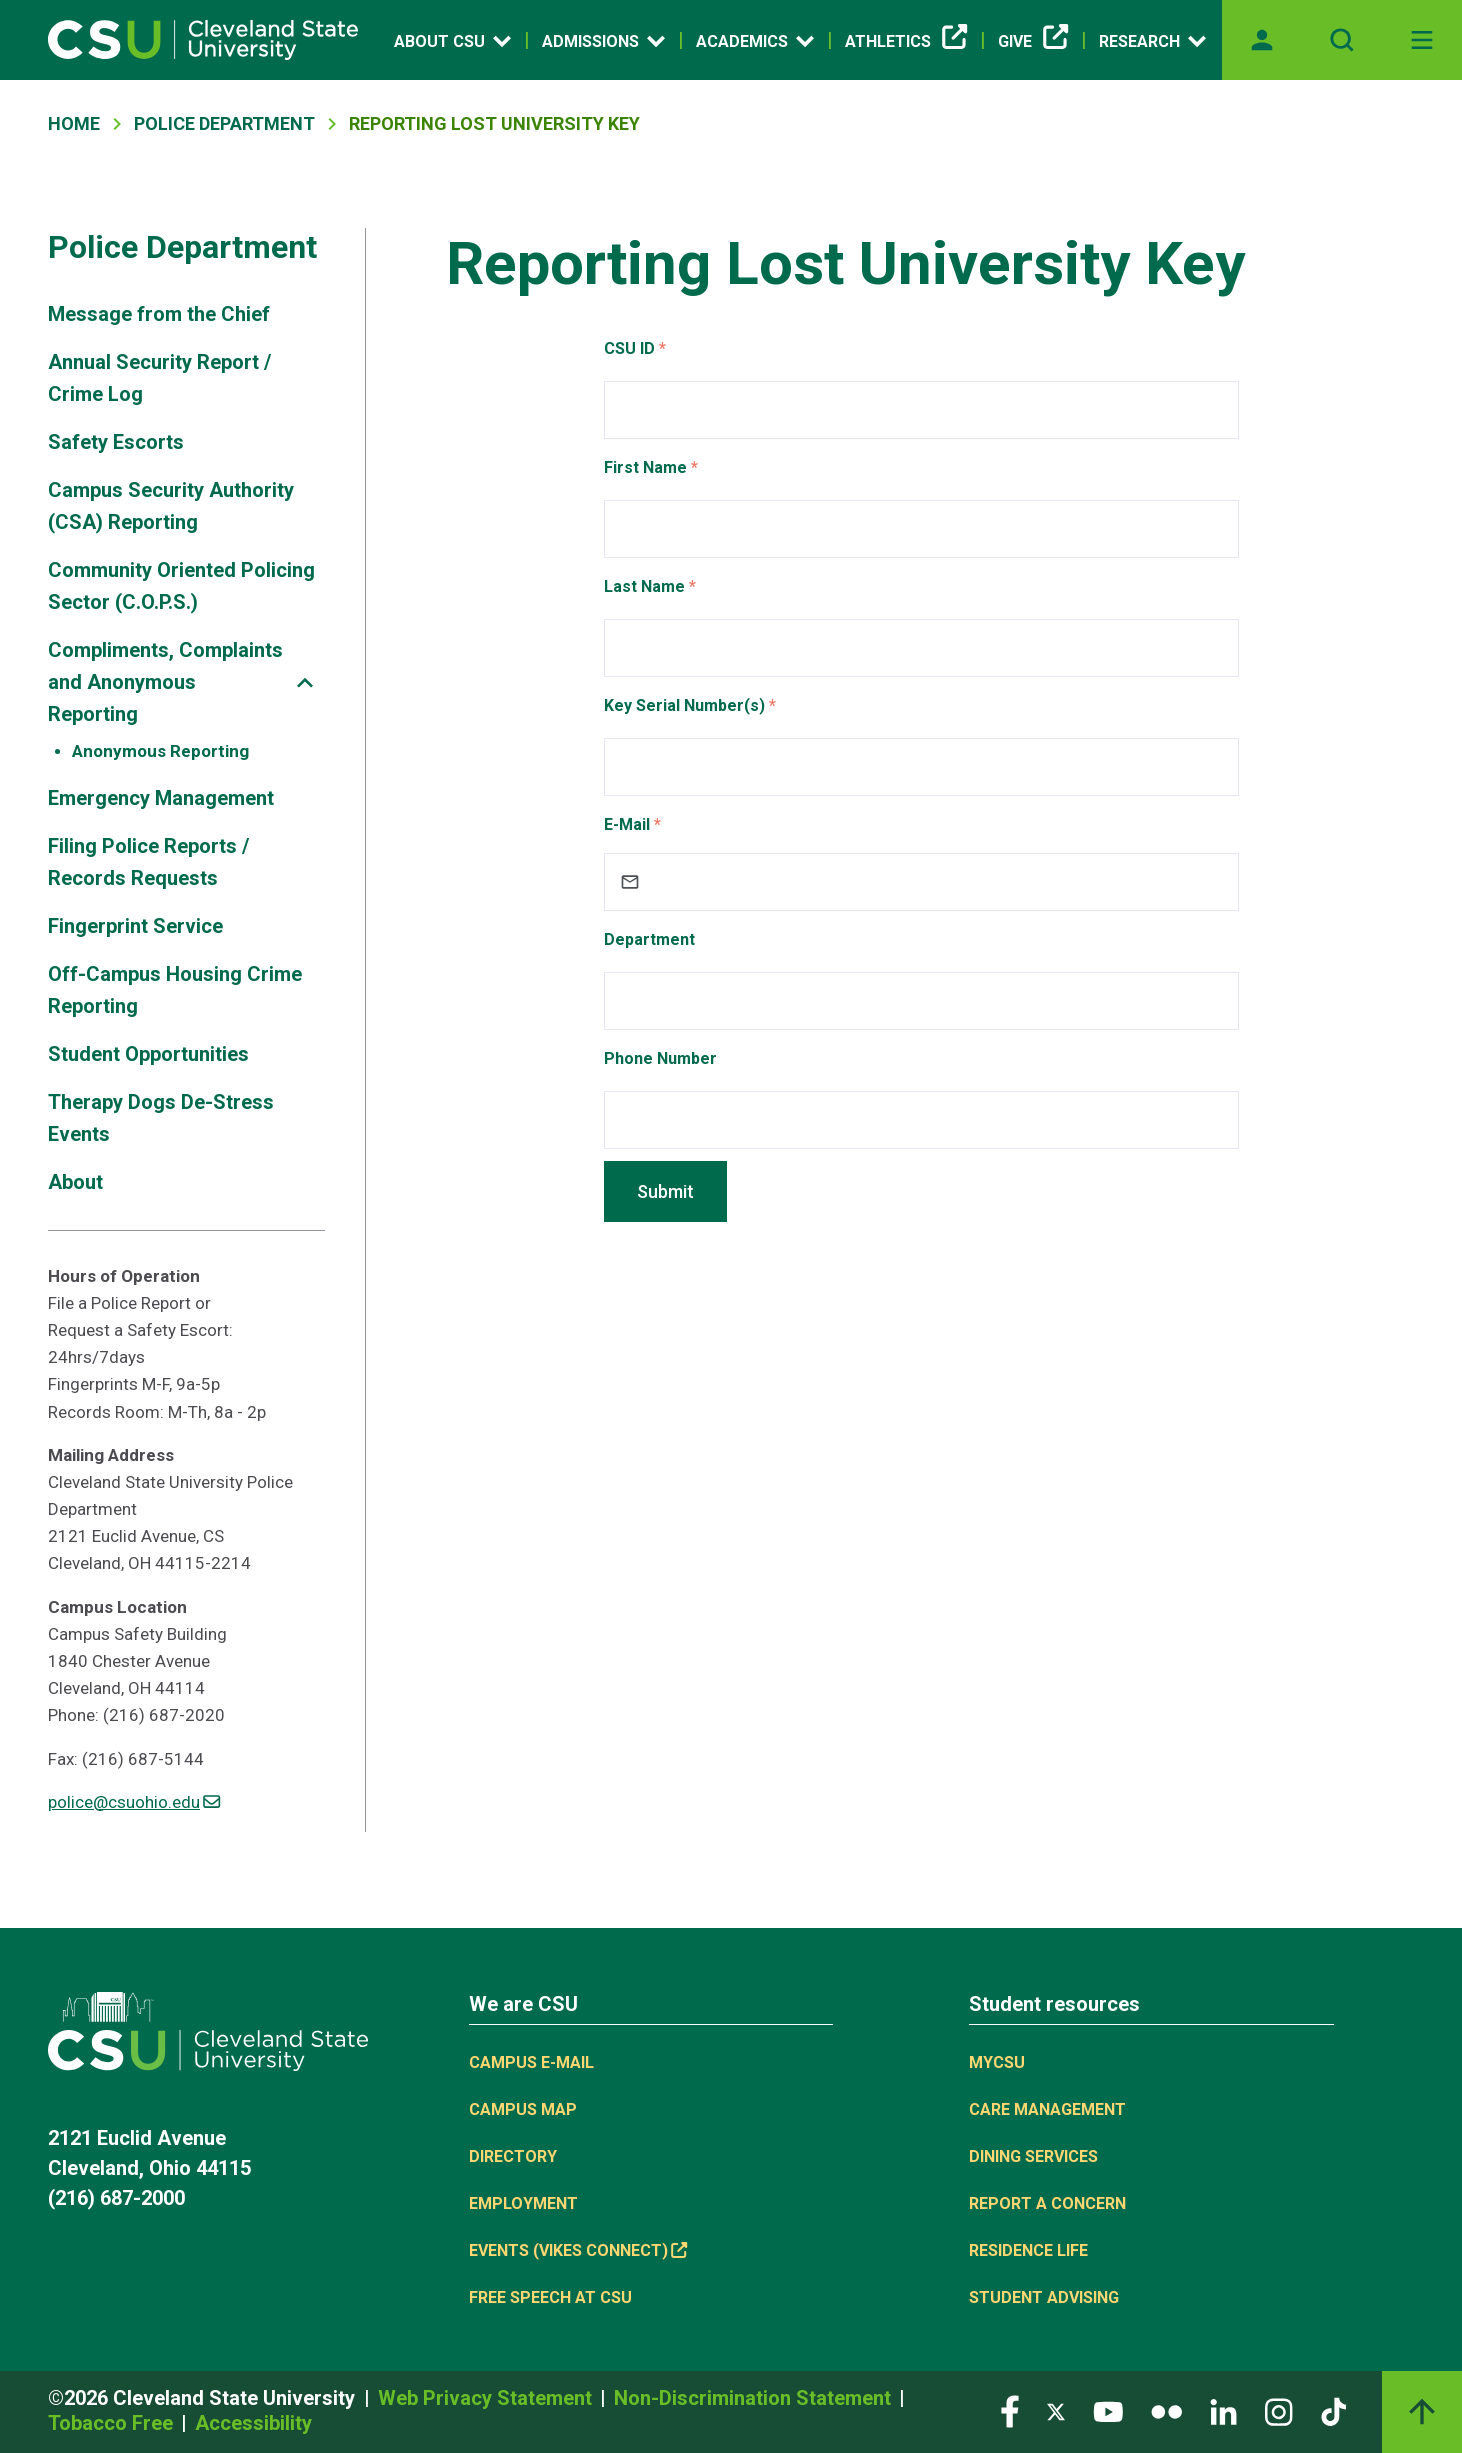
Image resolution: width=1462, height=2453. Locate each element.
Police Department (224, 123)
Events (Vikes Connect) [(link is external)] (578, 2250)
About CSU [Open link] (452, 41)
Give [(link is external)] (1033, 42)
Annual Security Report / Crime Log (159, 378)
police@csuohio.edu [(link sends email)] (134, 1802)
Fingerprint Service (135, 926)
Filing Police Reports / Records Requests (148, 862)
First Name (645, 467)
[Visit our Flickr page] (1166, 2410)
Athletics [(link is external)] (906, 42)
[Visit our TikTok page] (1333, 2410)
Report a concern (1047, 2203)
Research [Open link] (1152, 41)
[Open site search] (1342, 40)
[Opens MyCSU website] (1262, 40)
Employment (523, 2203)
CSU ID (629, 348)
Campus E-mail (531, 2062)
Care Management (1047, 2109)
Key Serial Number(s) (684, 705)
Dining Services (1033, 2156)
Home (74, 123)
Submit (665, 1191)
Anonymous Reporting (160, 751)
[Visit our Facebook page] (1010, 2410)
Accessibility (253, 2423)
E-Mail (627, 824)
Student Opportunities (148, 1054)
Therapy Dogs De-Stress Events (161, 1118)
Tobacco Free (113, 2423)
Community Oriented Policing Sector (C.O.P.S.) (181, 586)
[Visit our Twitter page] (1056, 2410)
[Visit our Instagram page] (1279, 2410)
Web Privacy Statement (487, 2398)
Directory (513, 2156)
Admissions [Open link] (603, 41)
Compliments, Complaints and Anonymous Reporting (165, 682)
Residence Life (1028, 2250)
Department (649, 939)
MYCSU (997, 2062)
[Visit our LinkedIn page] (1223, 2410)
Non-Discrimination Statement (755, 2398)
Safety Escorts (116, 442)
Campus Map (523, 2109)
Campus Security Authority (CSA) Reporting (171, 506)
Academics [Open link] (755, 41)
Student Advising (1044, 2297)
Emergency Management (161, 798)
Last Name (644, 586)
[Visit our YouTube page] (1108, 2410)
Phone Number (660, 1058)
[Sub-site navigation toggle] (305, 682)
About (75, 1182)
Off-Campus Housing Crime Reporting (175, 990)
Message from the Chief (159, 314)
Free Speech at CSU (550, 2297)
